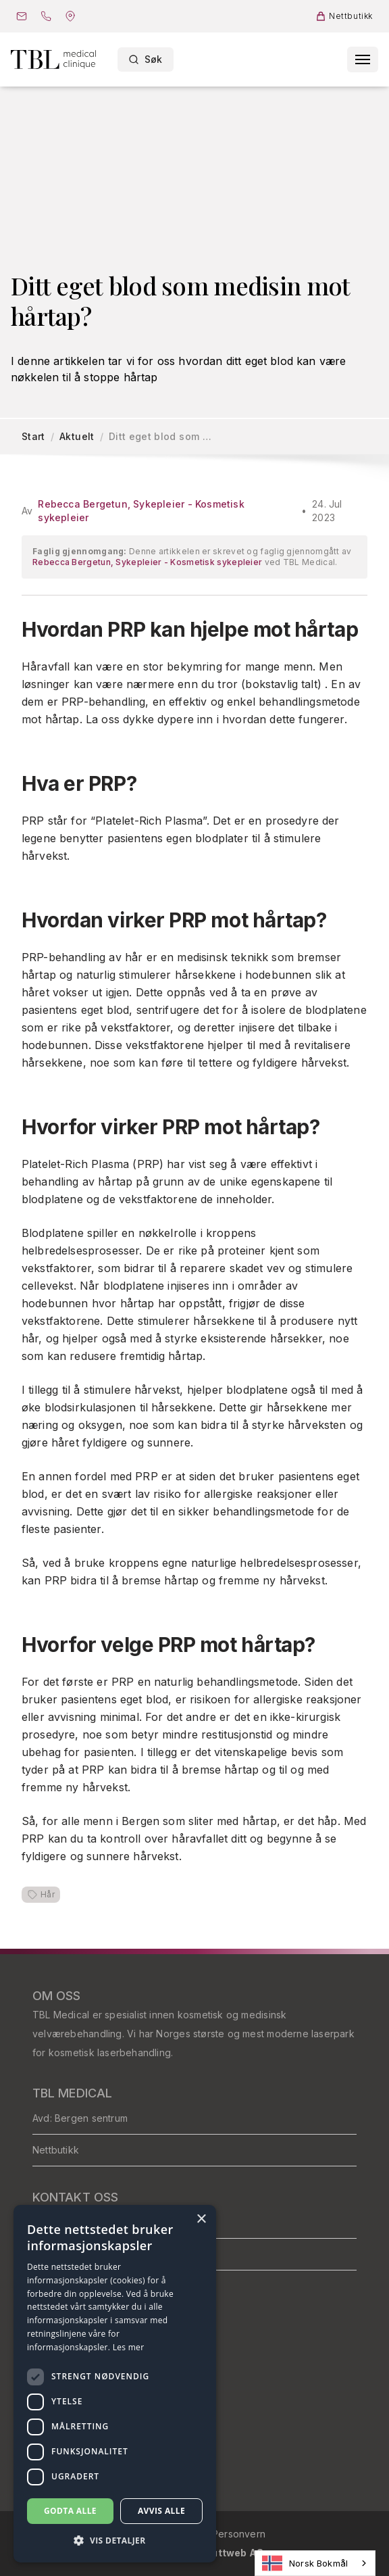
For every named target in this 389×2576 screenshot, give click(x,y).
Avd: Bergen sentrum (80, 2118)
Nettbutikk (55, 2150)
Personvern (238, 2533)
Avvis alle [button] (161, 2511)
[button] (115, 2541)
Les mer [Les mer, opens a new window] (129, 2347)
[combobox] (315, 2563)
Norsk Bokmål (305, 2563)
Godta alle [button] (70, 2511)
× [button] (201, 2219)
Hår (41, 1894)
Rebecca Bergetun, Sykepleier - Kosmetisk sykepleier (141, 510)
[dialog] (115, 2383)
